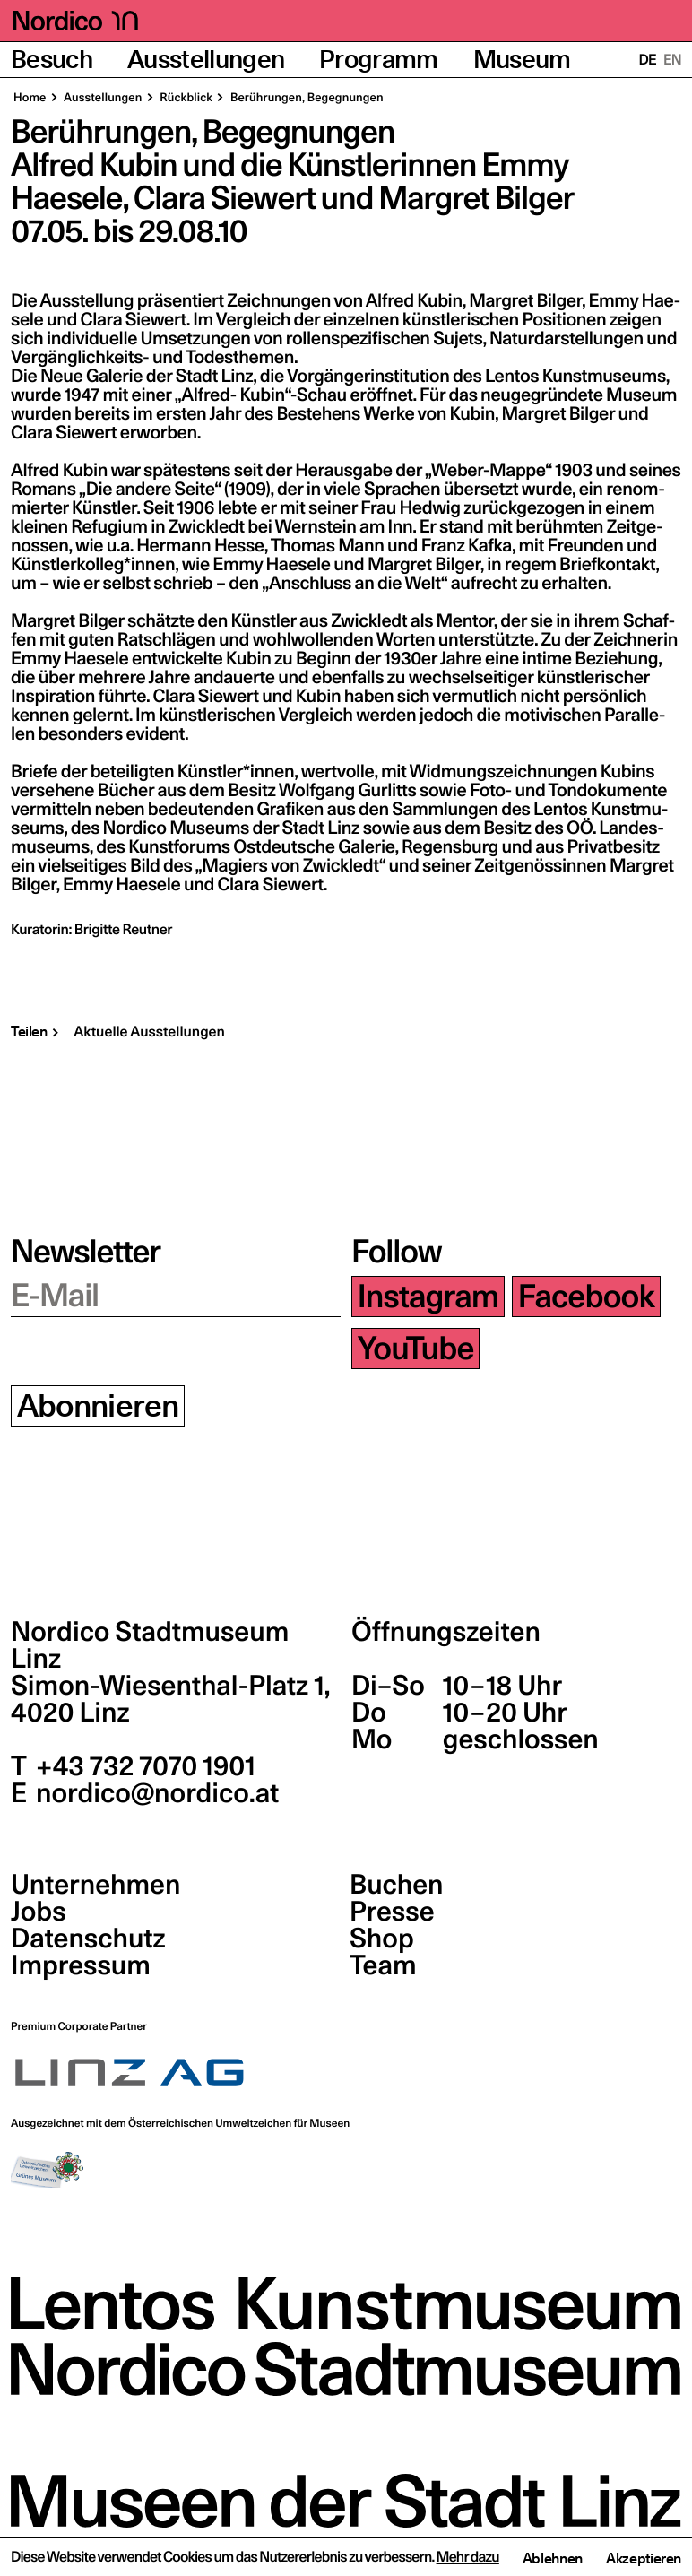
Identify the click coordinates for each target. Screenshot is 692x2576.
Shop (382, 1938)
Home (30, 98)
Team (383, 1965)
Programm (378, 59)
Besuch (51, 59)
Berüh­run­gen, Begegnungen (306, 98)
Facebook (586, 1296)
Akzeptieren (643, 2558)
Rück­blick (185, 98)
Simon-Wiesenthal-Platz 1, (170, 1699)
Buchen (397, 1885)
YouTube (416, 1348)
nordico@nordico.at (154, 1793)
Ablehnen (553, 2558)
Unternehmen (95, 1885)
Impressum (81, 1965)
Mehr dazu (468, 2557)
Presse (392, 1911)
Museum (522, 59)
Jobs (38, 1911)
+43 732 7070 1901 (142, 1766)
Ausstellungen (205, 59)
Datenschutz (88, 1938)
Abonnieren (98, 1406)
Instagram (428, 1296)
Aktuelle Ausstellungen (149, 1032)
